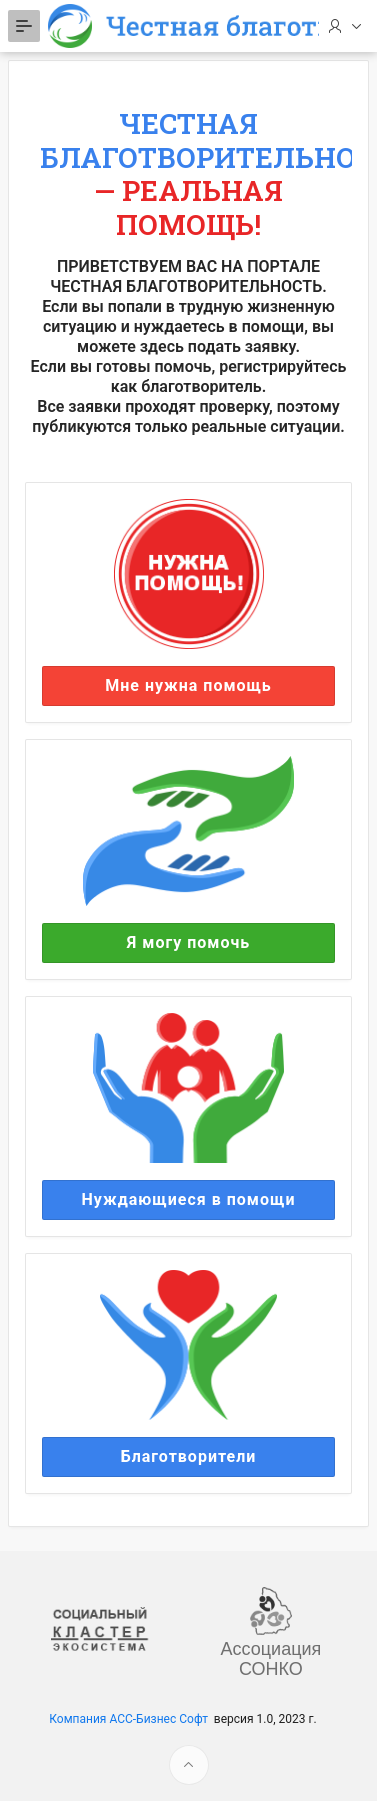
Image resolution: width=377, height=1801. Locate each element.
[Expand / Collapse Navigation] (24, 26)
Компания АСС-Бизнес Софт (128, 1719)
